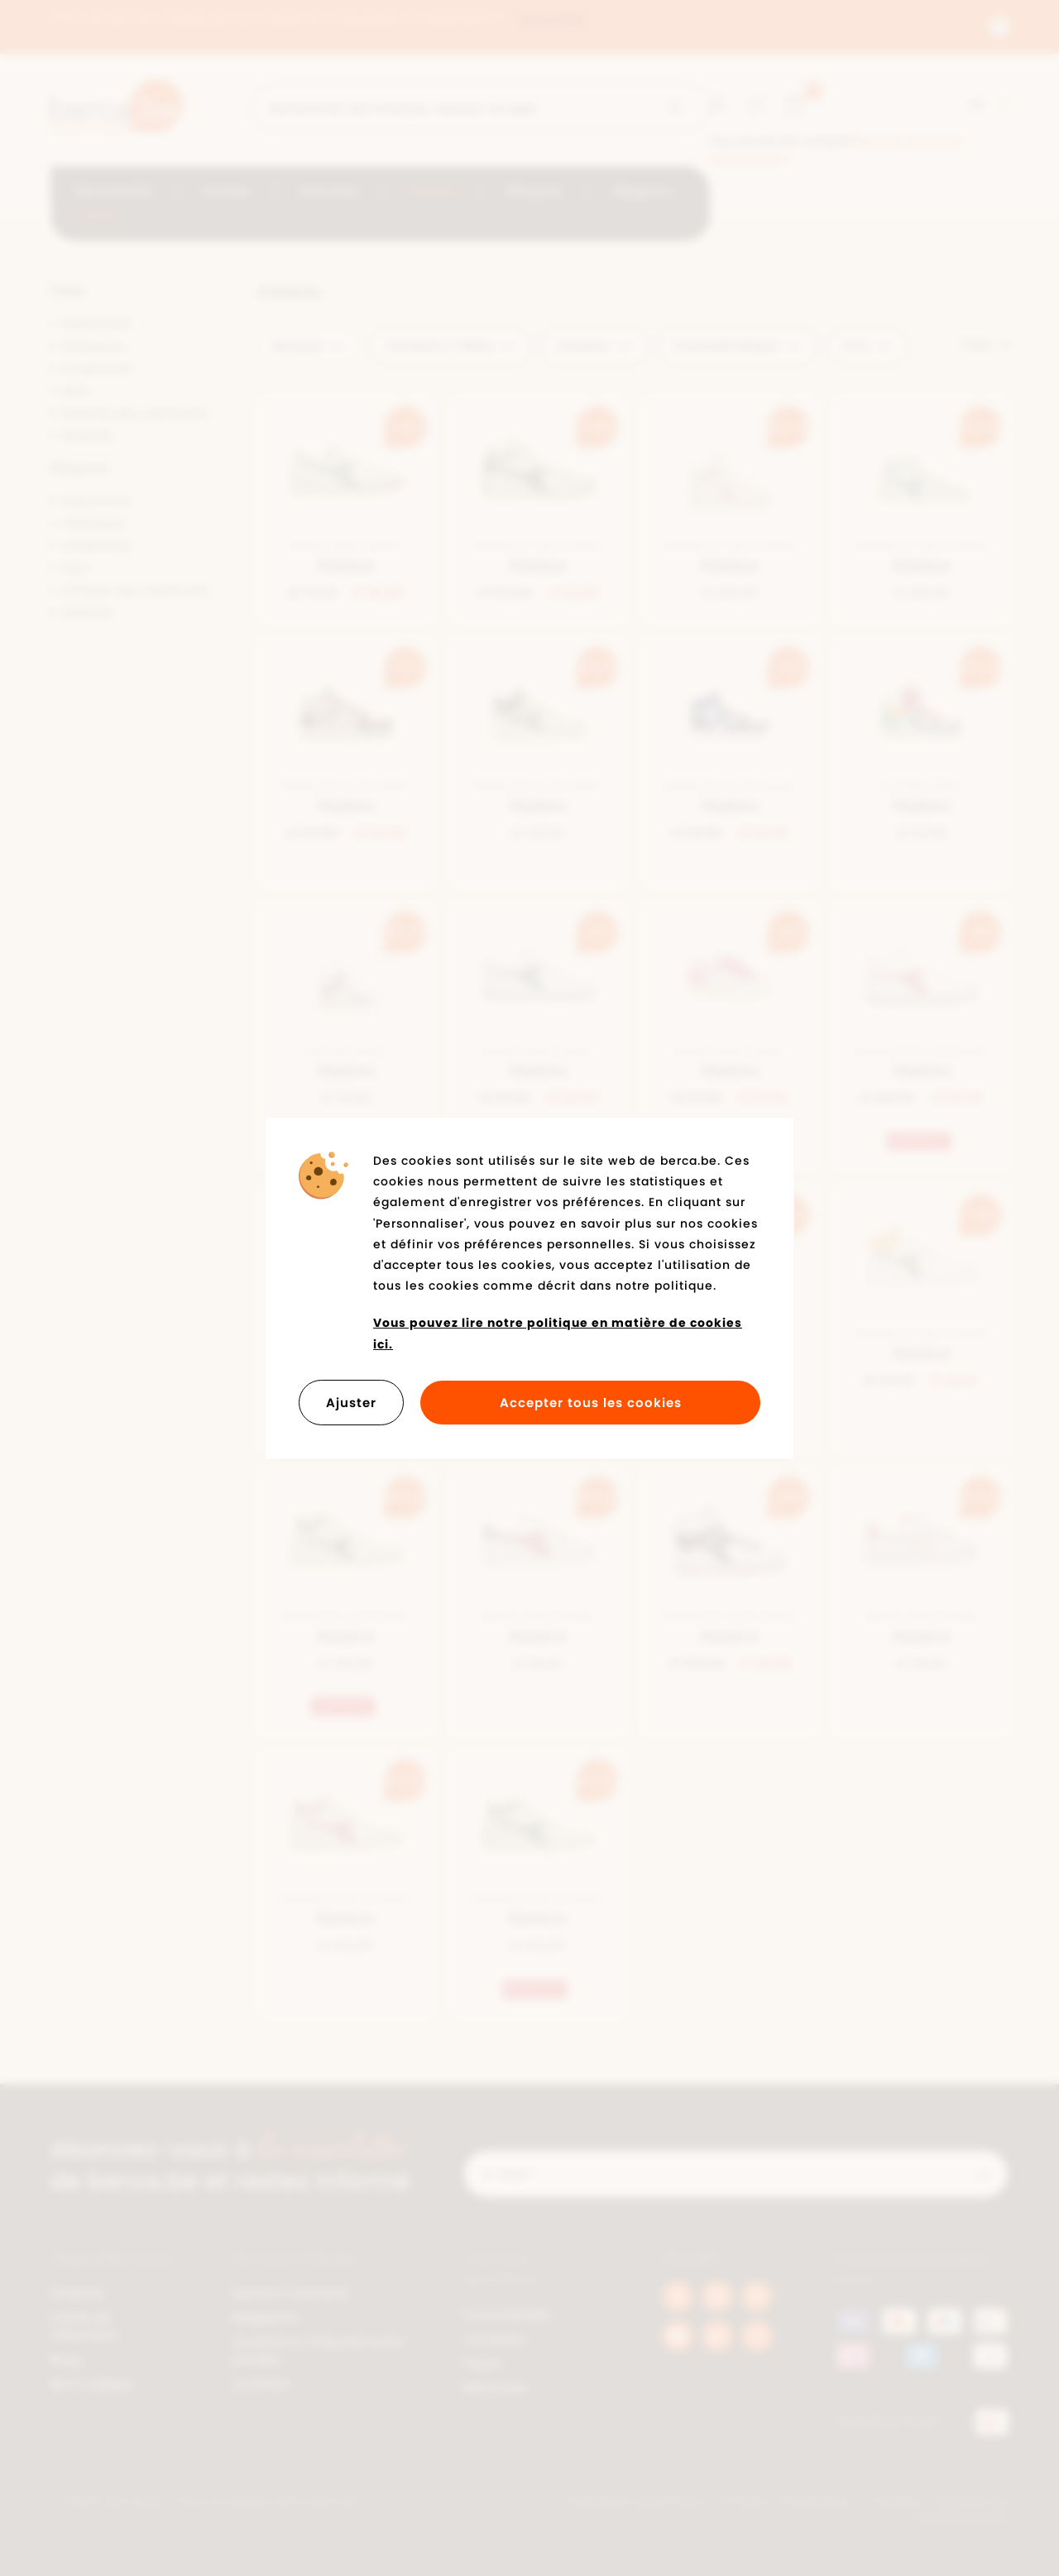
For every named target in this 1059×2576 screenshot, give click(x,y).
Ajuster (351, 1402)
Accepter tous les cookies (591, 1402)
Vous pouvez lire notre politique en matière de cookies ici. (557, 1333)
